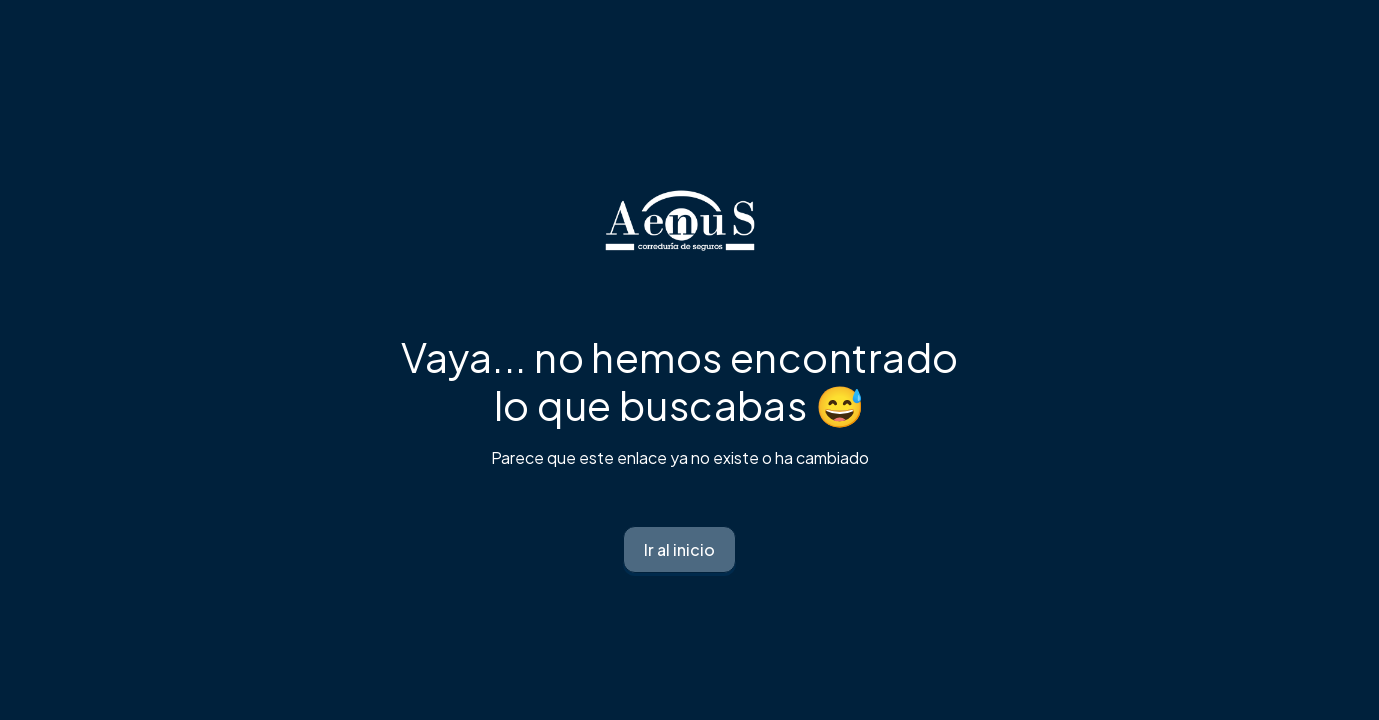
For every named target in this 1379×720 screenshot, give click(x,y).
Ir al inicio (679, 549)
